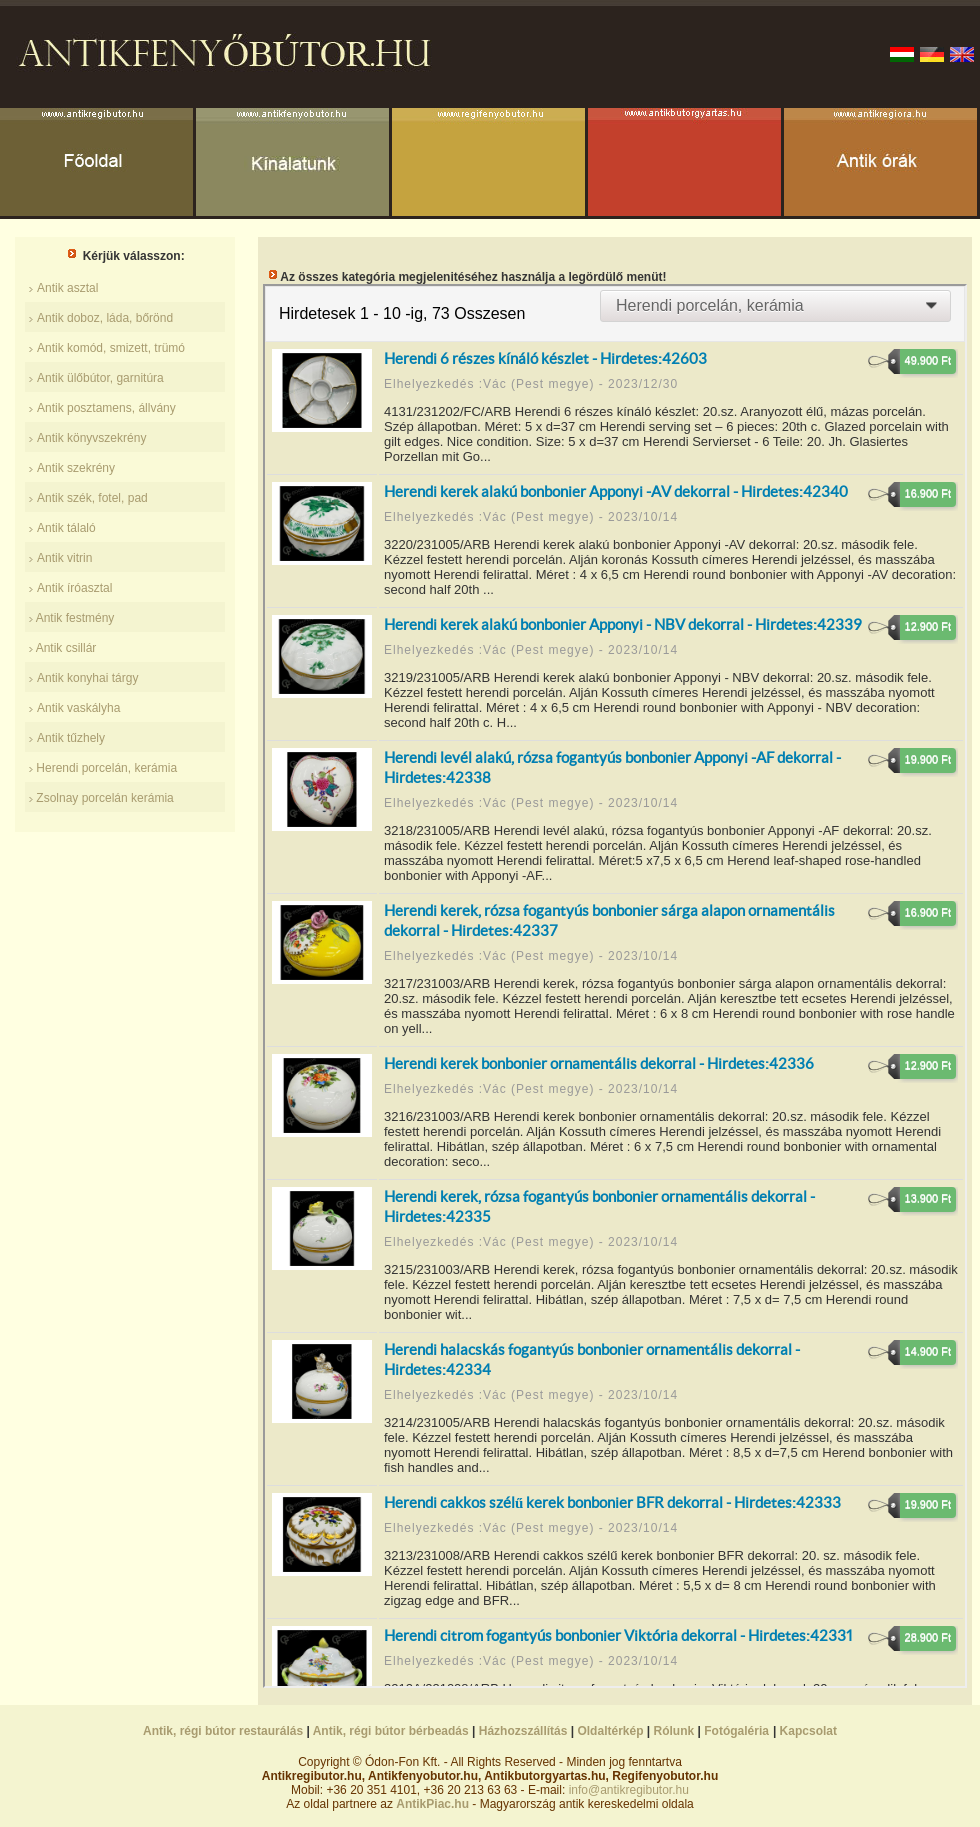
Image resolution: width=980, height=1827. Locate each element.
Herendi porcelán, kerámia (105, 768)
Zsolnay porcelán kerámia (103, 798)
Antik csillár (66, 648)
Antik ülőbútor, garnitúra (100, 378)
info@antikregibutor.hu (629, 1790)
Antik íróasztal (74, 588)
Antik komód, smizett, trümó (111, 348)
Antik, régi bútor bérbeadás (391, 1731)
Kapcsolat (808, 1731)
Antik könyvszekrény (91, 438)
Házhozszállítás (523, 1731)
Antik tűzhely (71, 738)
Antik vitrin (64, 558)
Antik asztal (67, 288)
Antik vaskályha (78, 708)
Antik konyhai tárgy (87, 678)
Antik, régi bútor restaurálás (223, 1731)
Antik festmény (75, 618)
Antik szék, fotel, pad (92, 498)
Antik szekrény (76, 468)
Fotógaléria (736, 1731)
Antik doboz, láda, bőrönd (105, 318)
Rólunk (674, 1731)
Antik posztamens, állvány (106, 408)
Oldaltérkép (610, 1731)
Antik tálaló (66, 528)
